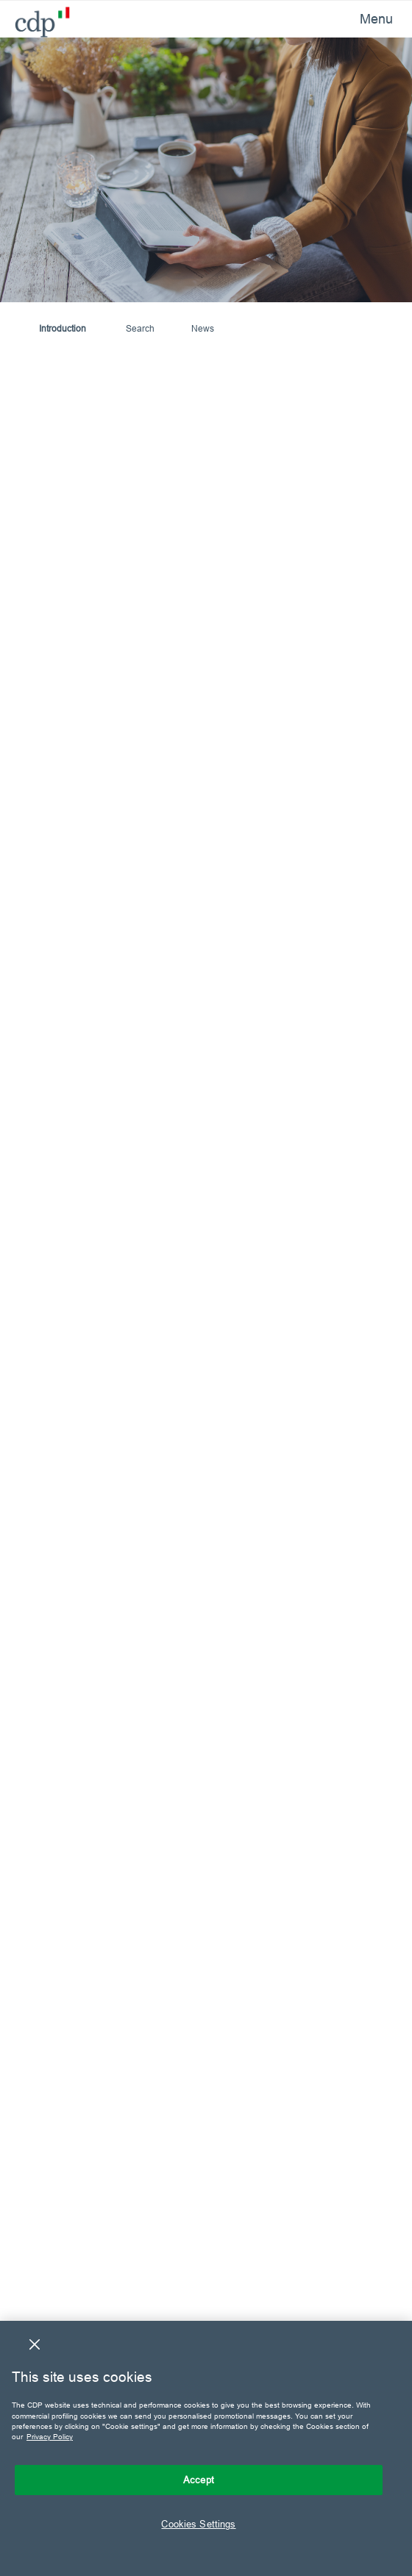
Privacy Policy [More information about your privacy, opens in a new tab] (49, 2436)
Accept (198, 2480)
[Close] (34, 2344)
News (202, 328)
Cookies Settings (198, 2524)
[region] (206, 2448)
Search (140, 328)
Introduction (62, 328)
